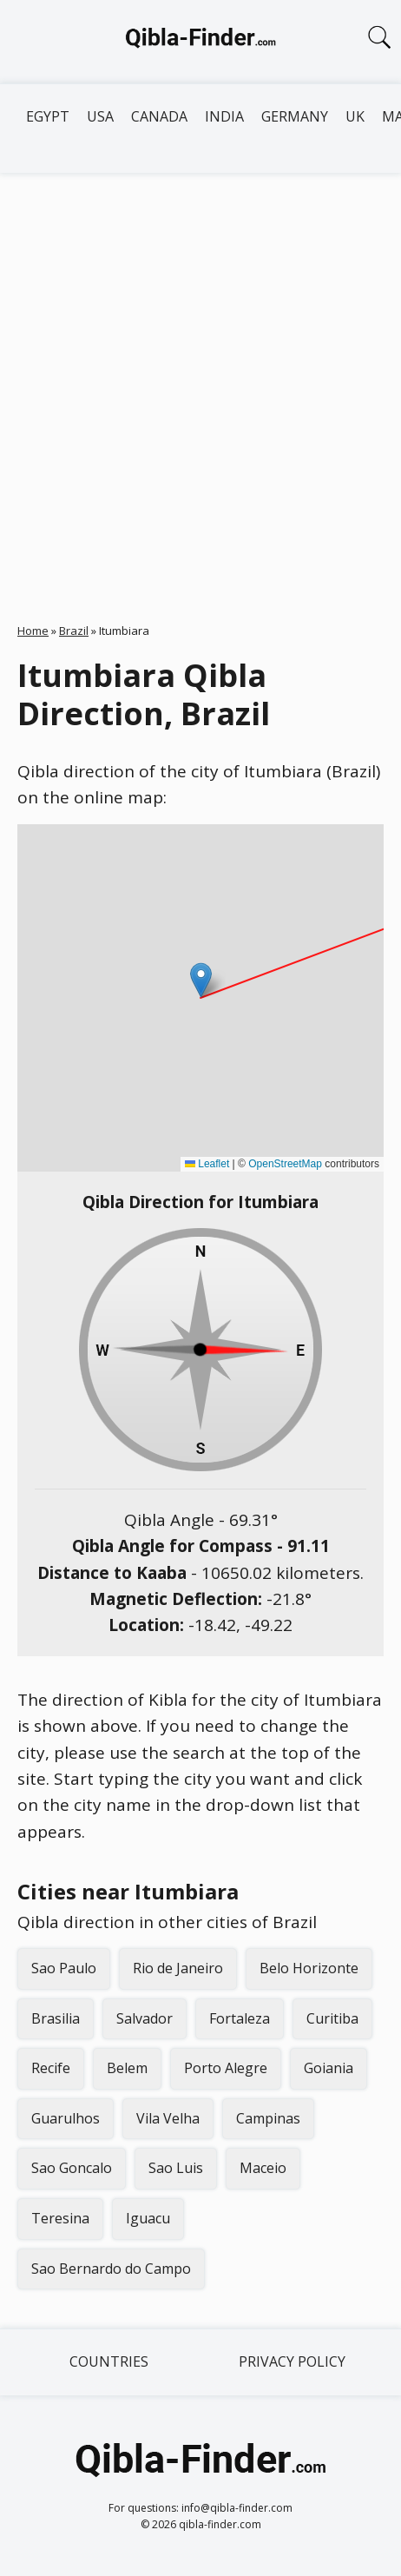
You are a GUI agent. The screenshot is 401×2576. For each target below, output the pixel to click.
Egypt (47, 116)
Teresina (60, 2218)
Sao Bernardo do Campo (111, 2268)
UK (355, 116)
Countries (108, 2361)
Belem (127, 2067)
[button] (201, 980)
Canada (159, 116)
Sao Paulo (63, 1968)
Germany (294, 116)
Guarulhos (65, 2118)
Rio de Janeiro (178, 1968)
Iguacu (148, 2218)
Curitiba (332, 2018)
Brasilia (55, 2018)
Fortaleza (239, 2018)
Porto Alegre (225, 2067)
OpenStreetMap (285, 1164)
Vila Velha (168, 2118)
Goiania (328, 2067)
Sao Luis (175, 2167)
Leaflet (207, 1164)
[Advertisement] (200, 382)
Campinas (268, 2118)
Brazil (74, 630)
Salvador (144, 2018)
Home (33, 630)
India (224, 116)
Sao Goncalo (71, 2167)
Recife (50, 2067)
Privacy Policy (292, 2361)
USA (100, 116)
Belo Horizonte (309, 1968)
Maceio (263, 2167)
